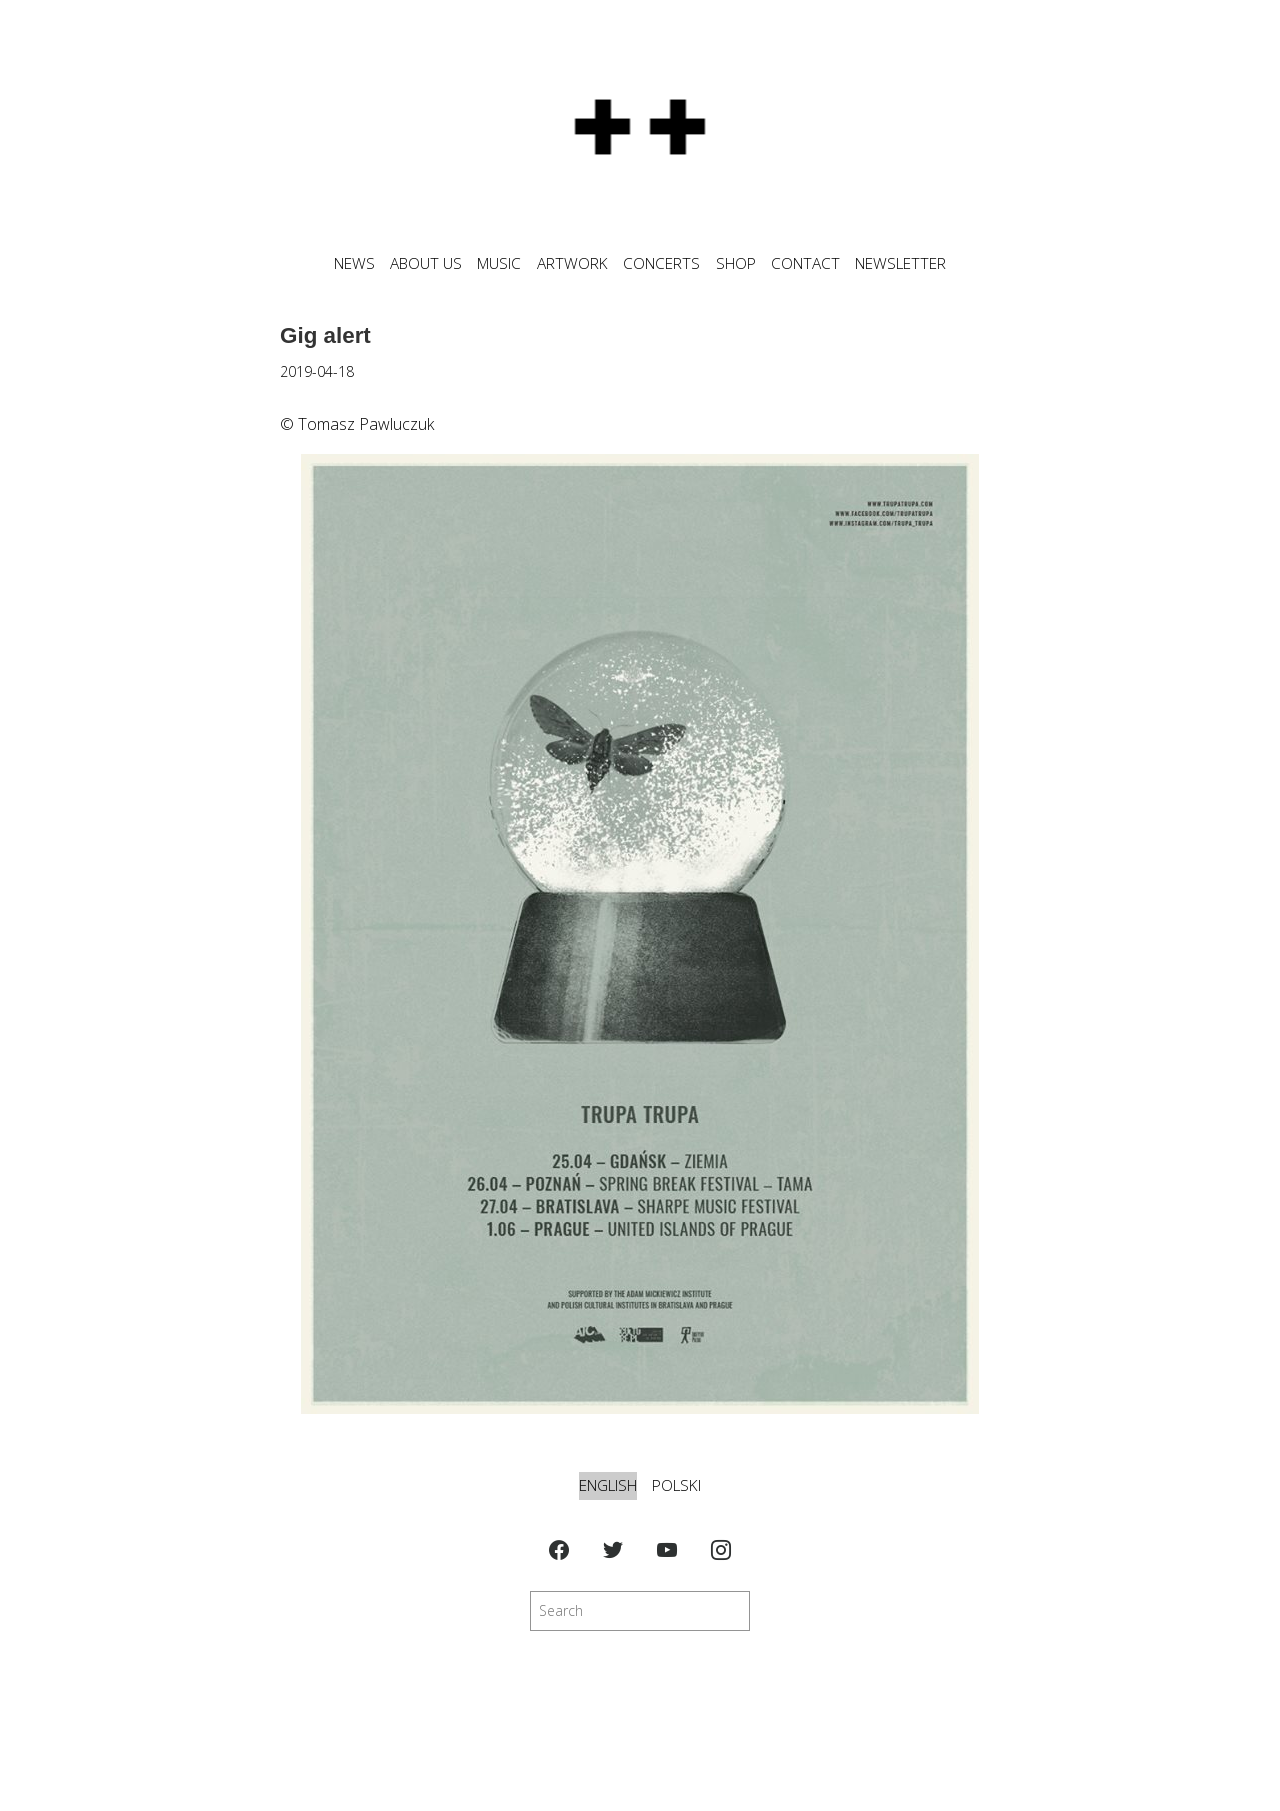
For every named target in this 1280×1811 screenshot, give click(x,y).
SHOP (736, 263)
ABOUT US (426, 263)
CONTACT (805, 263)
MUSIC (499, 263)
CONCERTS (661, 263)
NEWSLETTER (900, 263)
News (354, 263)
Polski (676, 1485)
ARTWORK (572, 263)
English (608, 1485)
